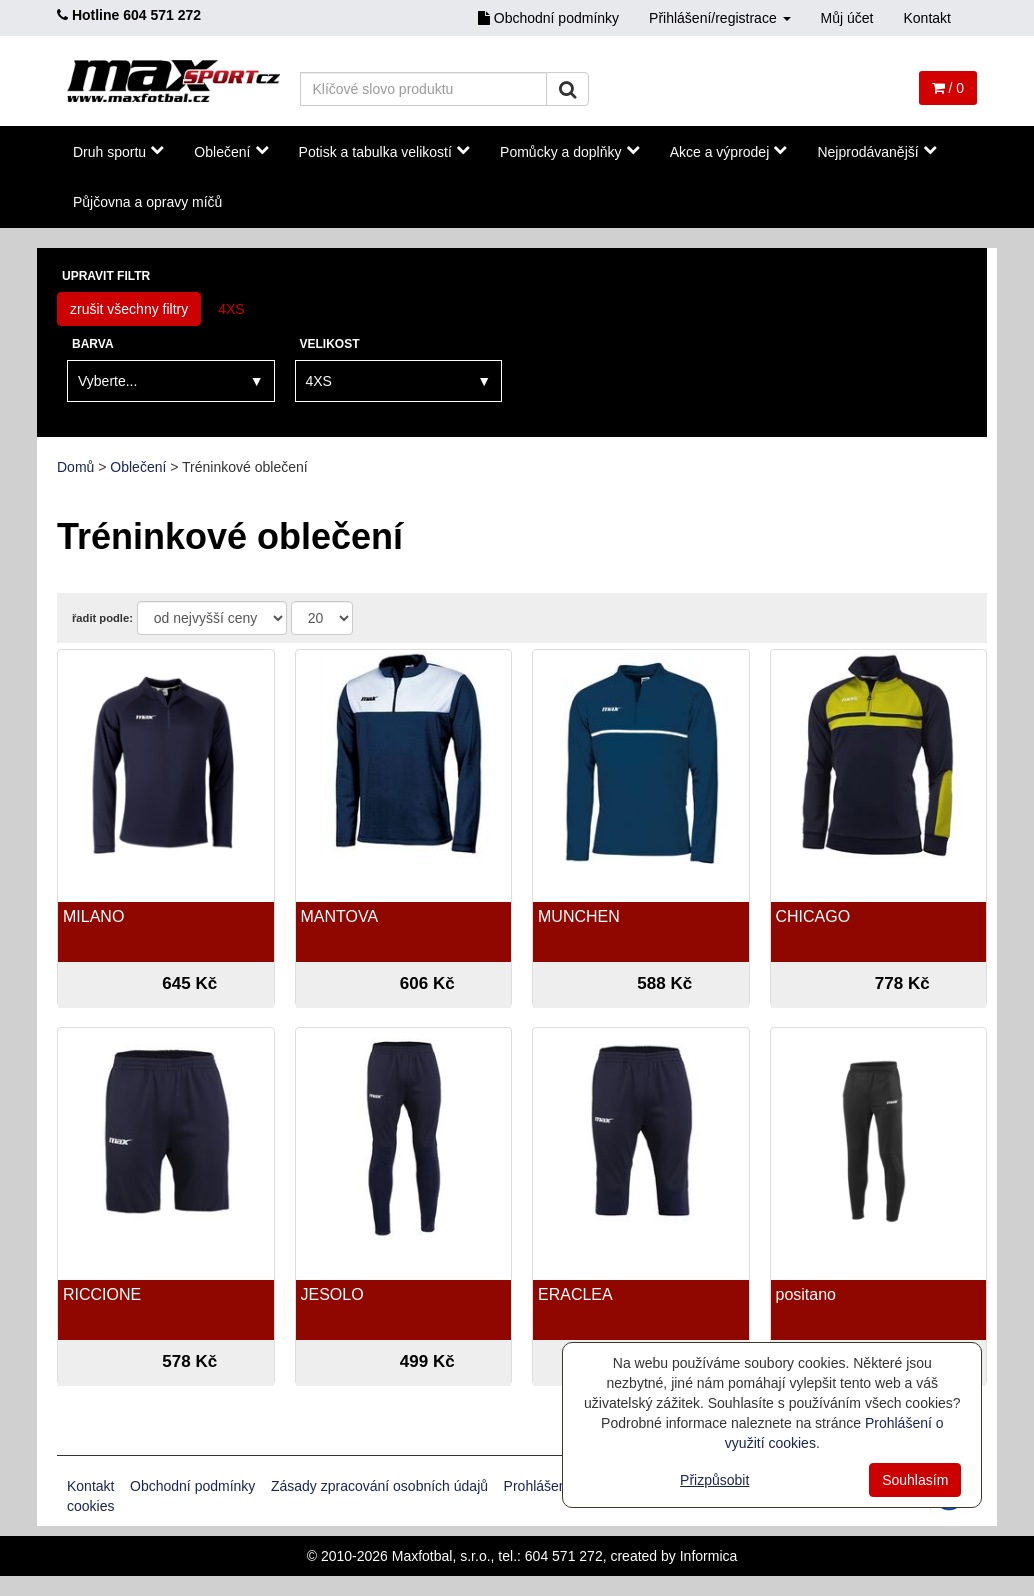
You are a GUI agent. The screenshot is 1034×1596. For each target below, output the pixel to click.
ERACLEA (575, 1294)
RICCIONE (102, 1294)
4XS (231, 309)
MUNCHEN (579, 916)
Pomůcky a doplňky (570, 151)
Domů (75, 467)
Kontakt (927, 18)
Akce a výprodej (729, 151)
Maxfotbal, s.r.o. (441, 1556)
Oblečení (231, 151)
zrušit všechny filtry (129, 309)
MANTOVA (340, 916)
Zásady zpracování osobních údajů (379, 1486)
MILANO (93, 916)
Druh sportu (118, 151)
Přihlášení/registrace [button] (720, 18)
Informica (709, 1556)
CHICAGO (813, 916)
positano (806, 1294)
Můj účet (847, 18)
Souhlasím (915, 1480)
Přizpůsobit (714, 1480)
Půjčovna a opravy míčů (147, 202)
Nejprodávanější (876, 151)
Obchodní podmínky (548, 18)
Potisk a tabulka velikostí (384, 151)
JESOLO (332, 1294)
